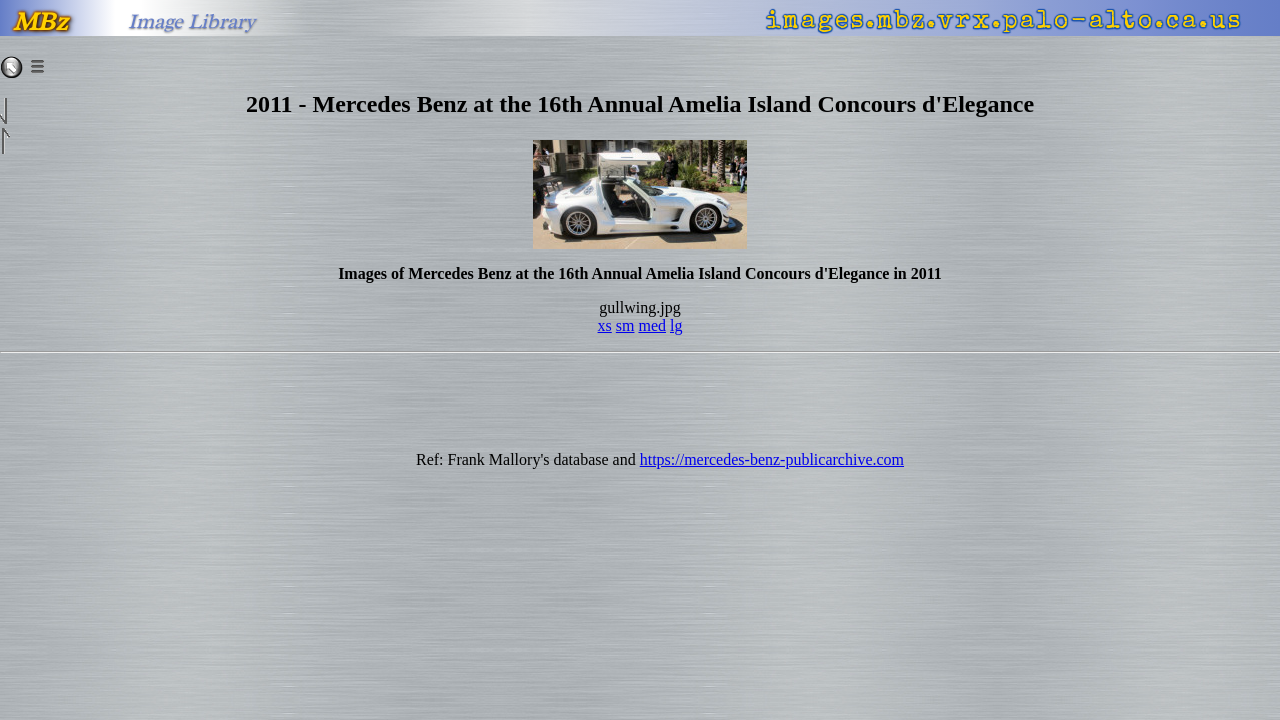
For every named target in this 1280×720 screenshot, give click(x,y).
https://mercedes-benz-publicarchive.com (772, 459)
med (652, 325)
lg (676, 325)
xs (605, 325)
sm (625, 325)
